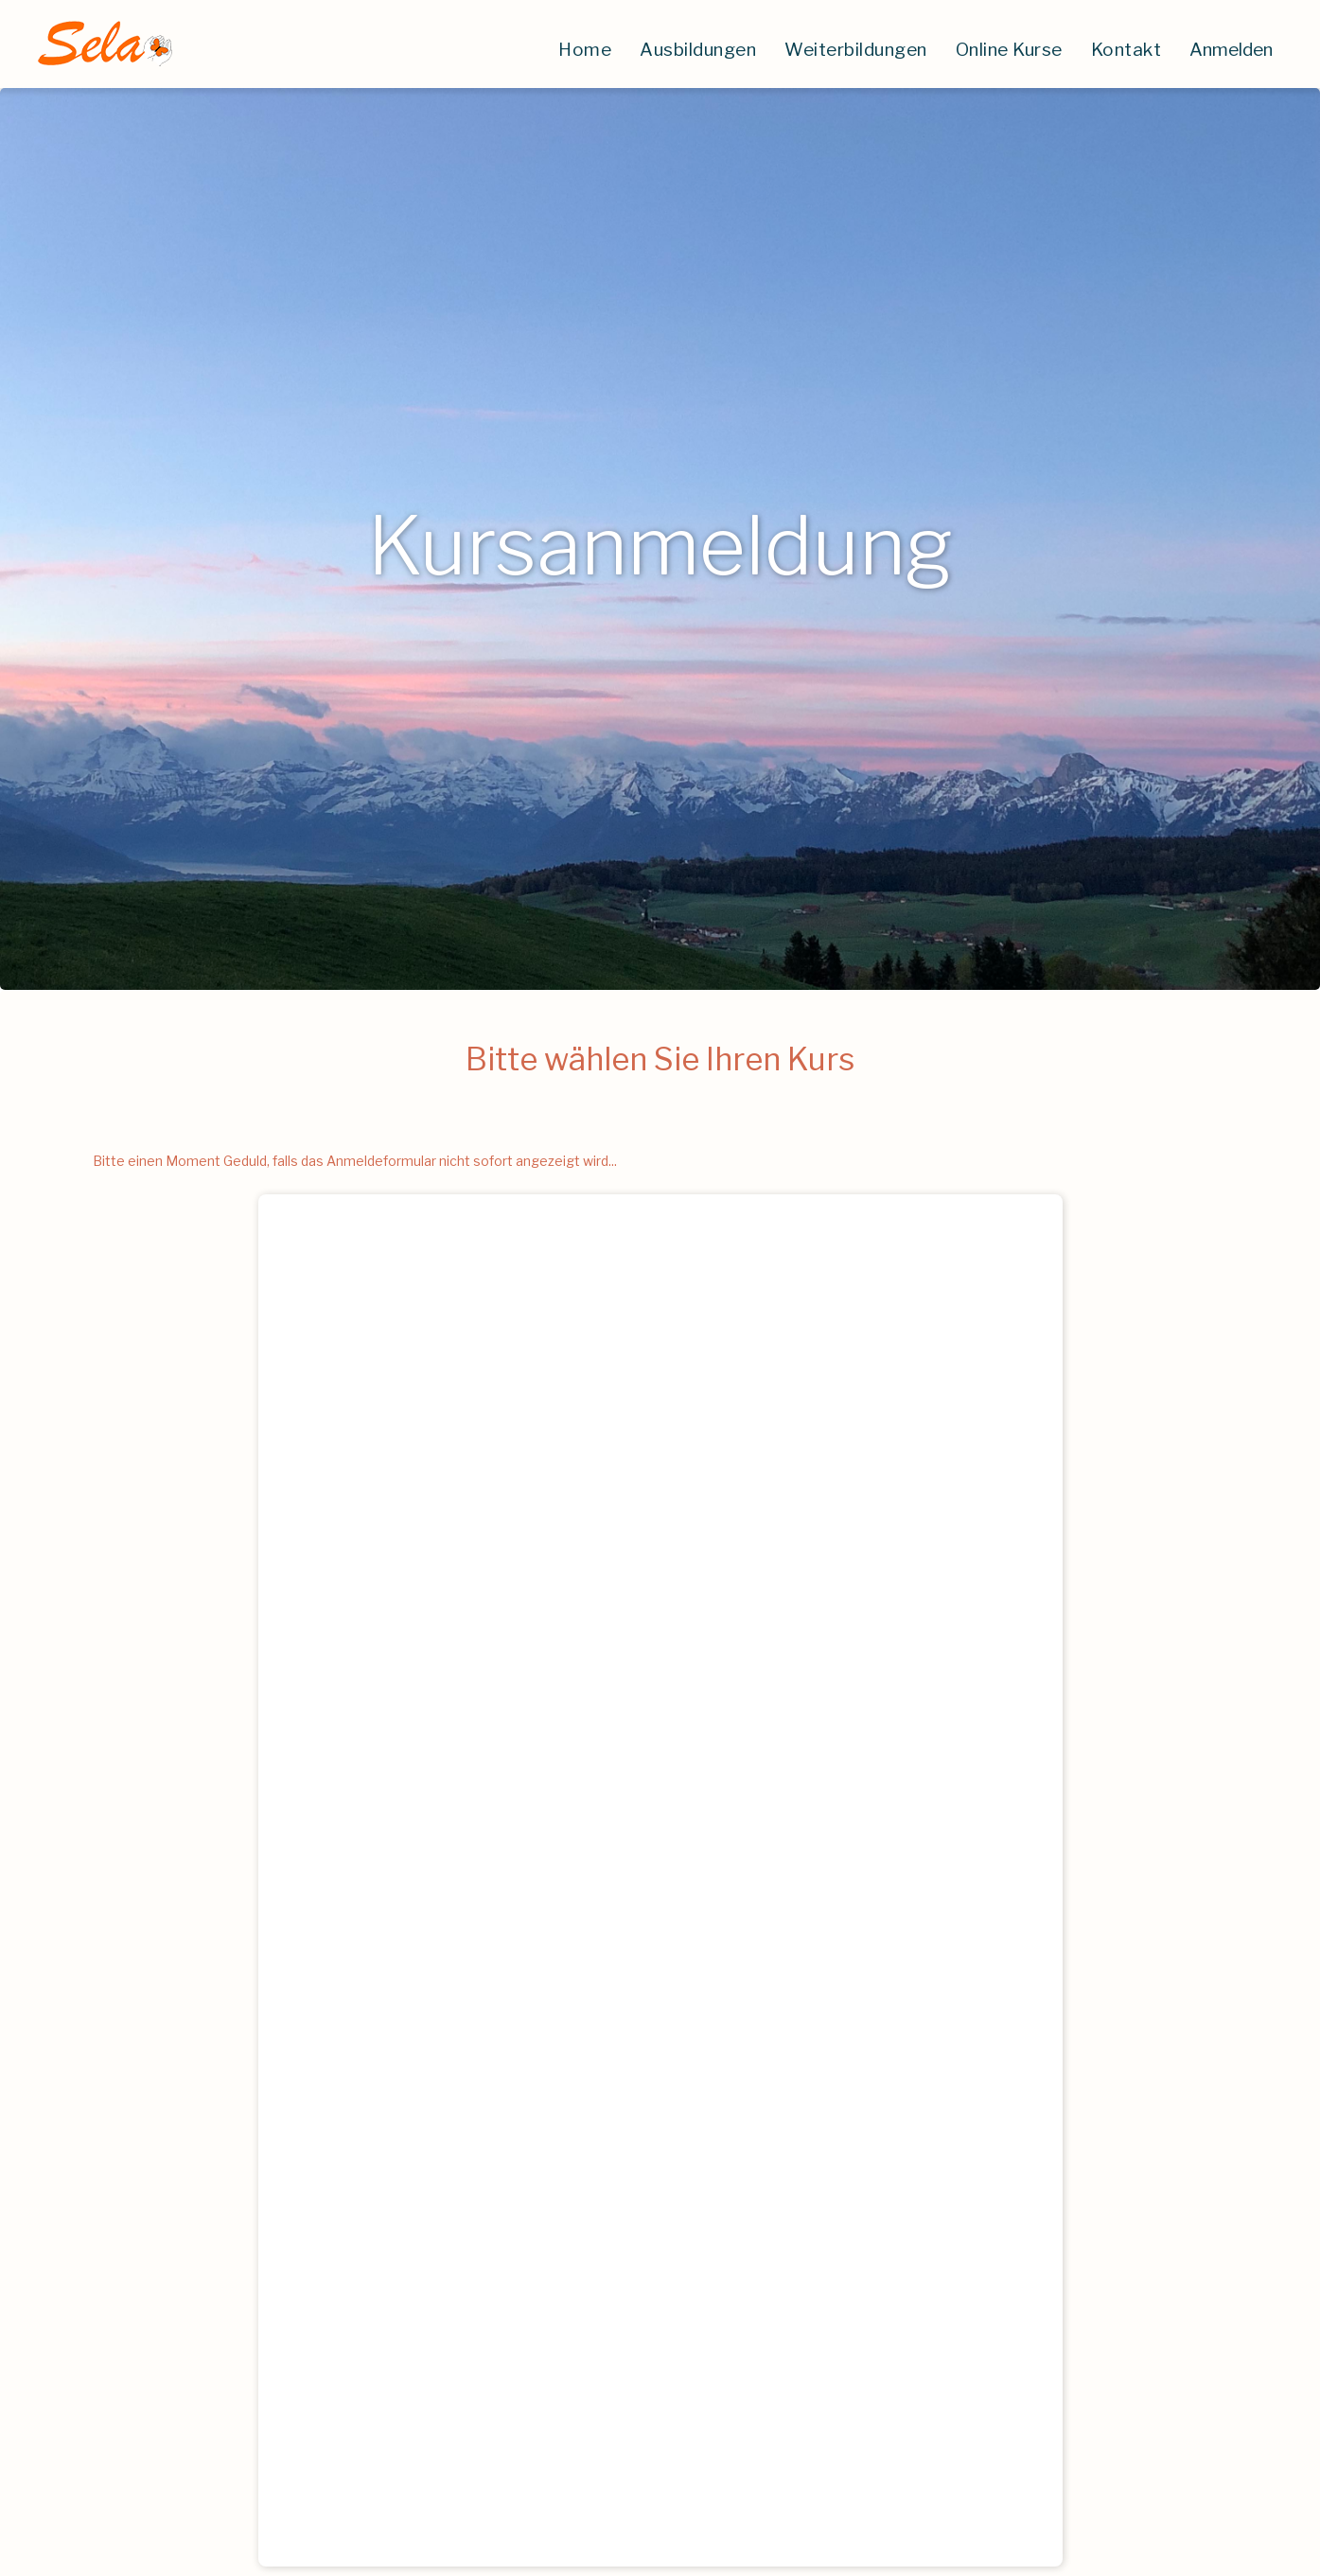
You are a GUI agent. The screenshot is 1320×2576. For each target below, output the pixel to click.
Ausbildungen (698, 50)
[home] (104, 44)
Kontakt (1126, 50)
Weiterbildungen (855, 50)
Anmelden (1231, 50)
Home (584, 50)
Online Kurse (1009, 50)
